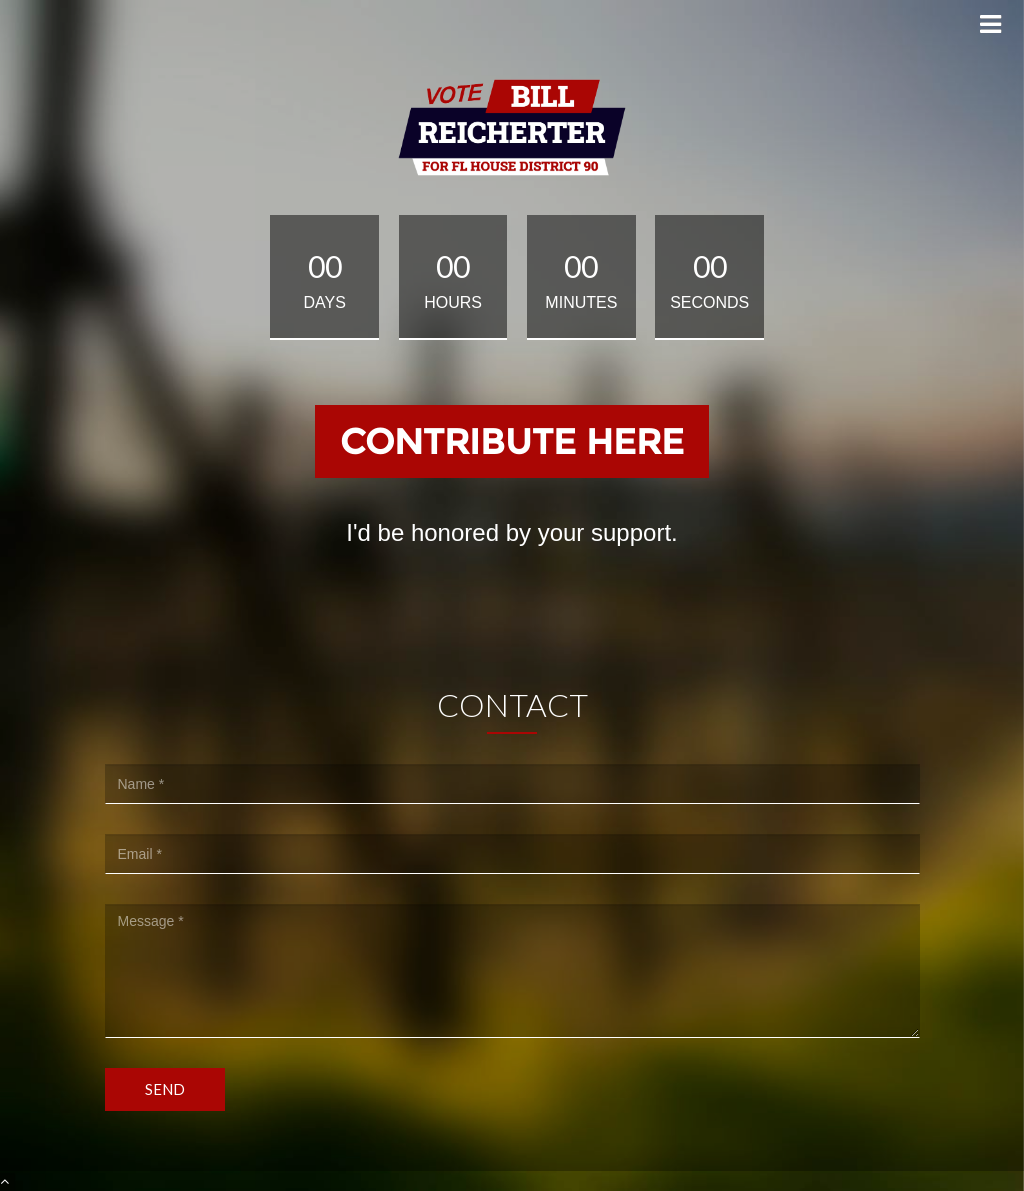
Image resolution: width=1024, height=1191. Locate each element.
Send (165, 1089)
